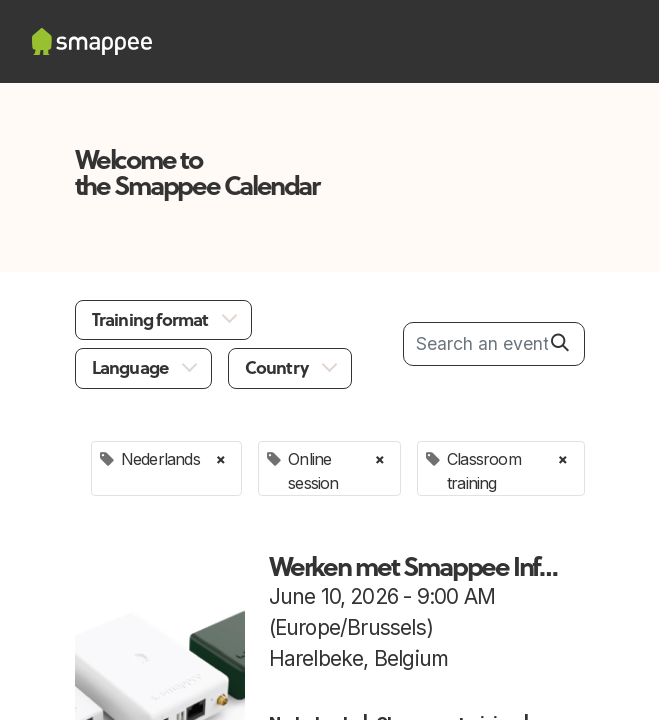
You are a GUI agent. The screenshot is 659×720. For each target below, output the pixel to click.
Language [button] (132, 368)
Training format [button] (152, 320)
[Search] (560, 343)
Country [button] (278, 368)
